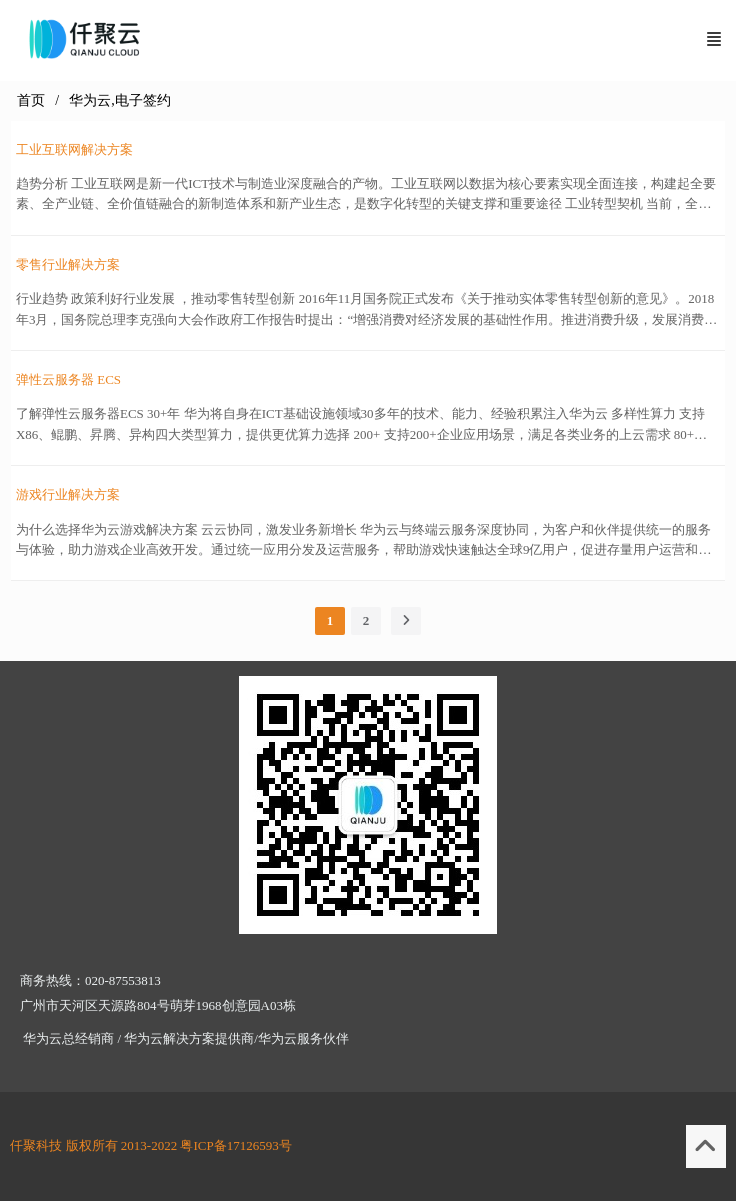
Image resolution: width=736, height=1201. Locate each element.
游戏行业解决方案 (68, 494)
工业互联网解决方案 (74, 149)
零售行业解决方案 (68, 264)
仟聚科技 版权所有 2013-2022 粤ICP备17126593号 (150, 1145)
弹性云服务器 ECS (68, 379)
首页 (31, 100)
